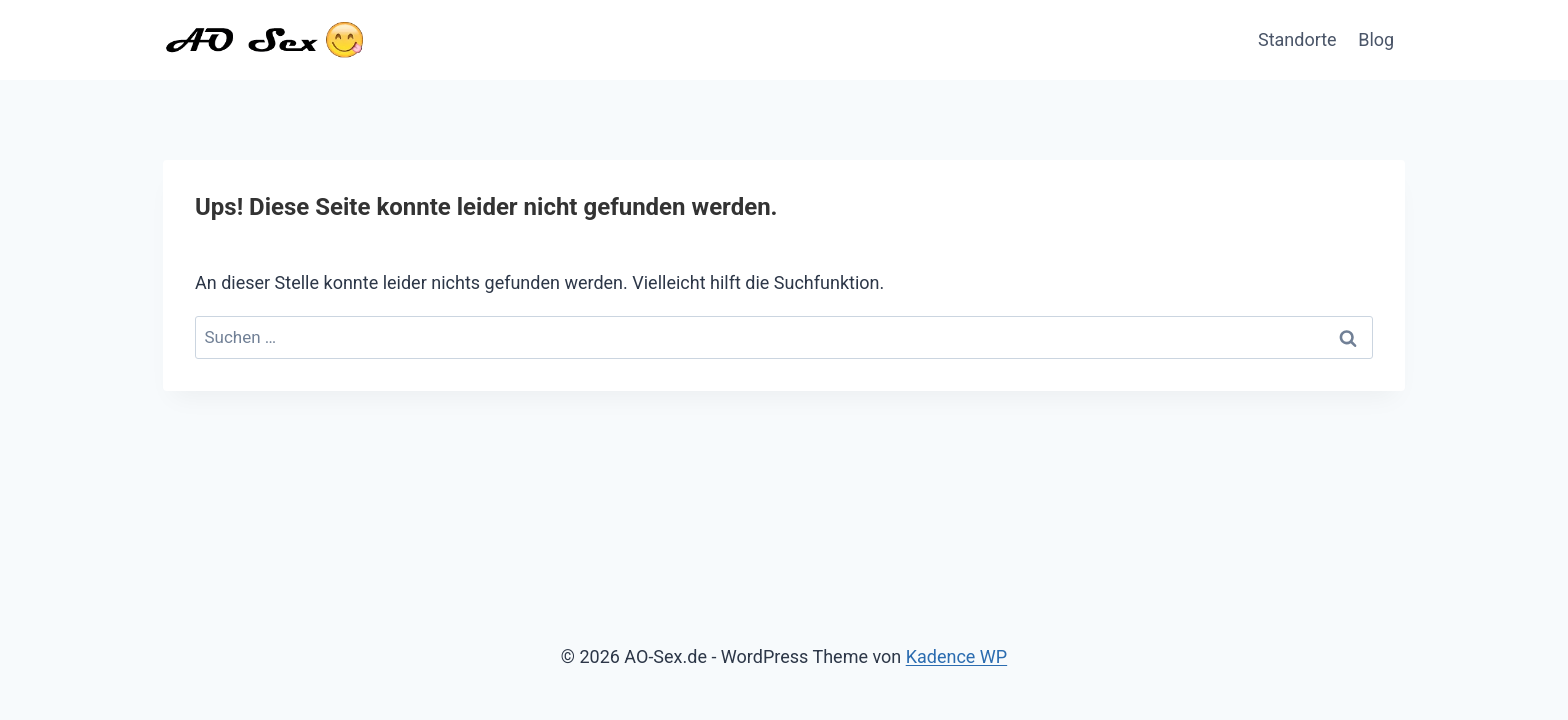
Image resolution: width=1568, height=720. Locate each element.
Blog (1376, 39)
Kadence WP (956, 656)
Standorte (1297, 39)
